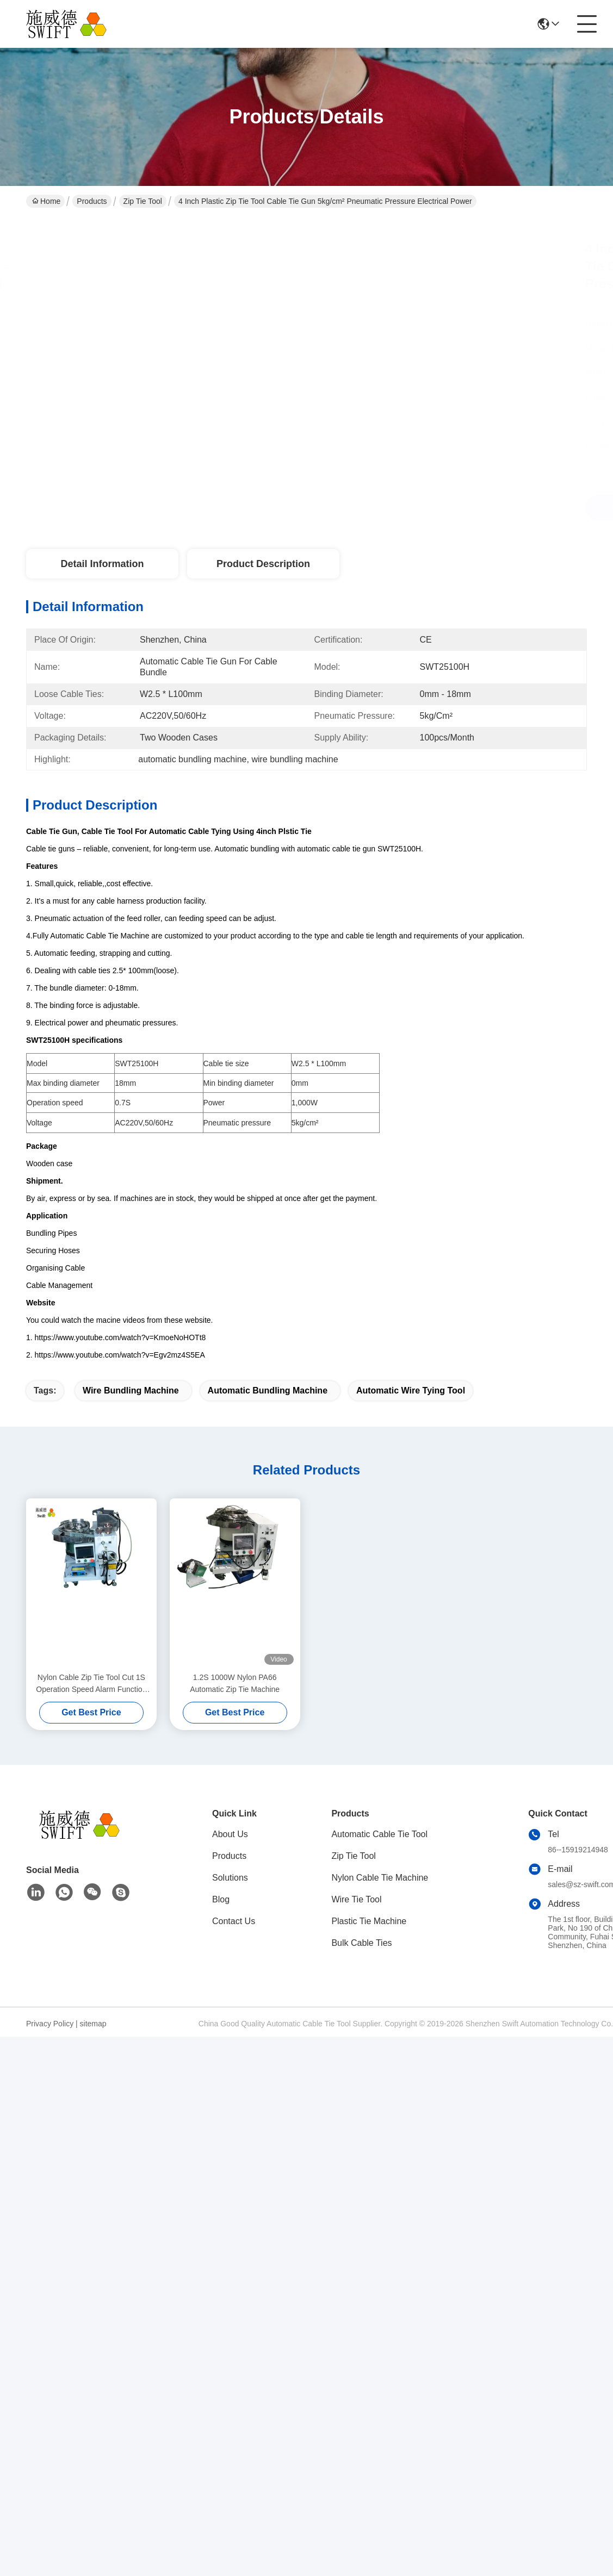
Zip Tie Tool (142, 201)
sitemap (93, 2023)
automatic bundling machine (267, 1390)
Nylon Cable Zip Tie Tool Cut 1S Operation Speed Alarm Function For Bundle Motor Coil (91, 1684)
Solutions (230, 1877)
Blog (221, 1899)
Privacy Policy (49, 2023)
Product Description (263, 563)
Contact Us (233, 1921)
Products (92, 201)
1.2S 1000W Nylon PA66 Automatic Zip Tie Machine (235, 1683)
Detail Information (102, 563)
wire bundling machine (131, 1390)
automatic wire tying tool (410, 1390)
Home (46, 201)
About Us (230, 1834)
